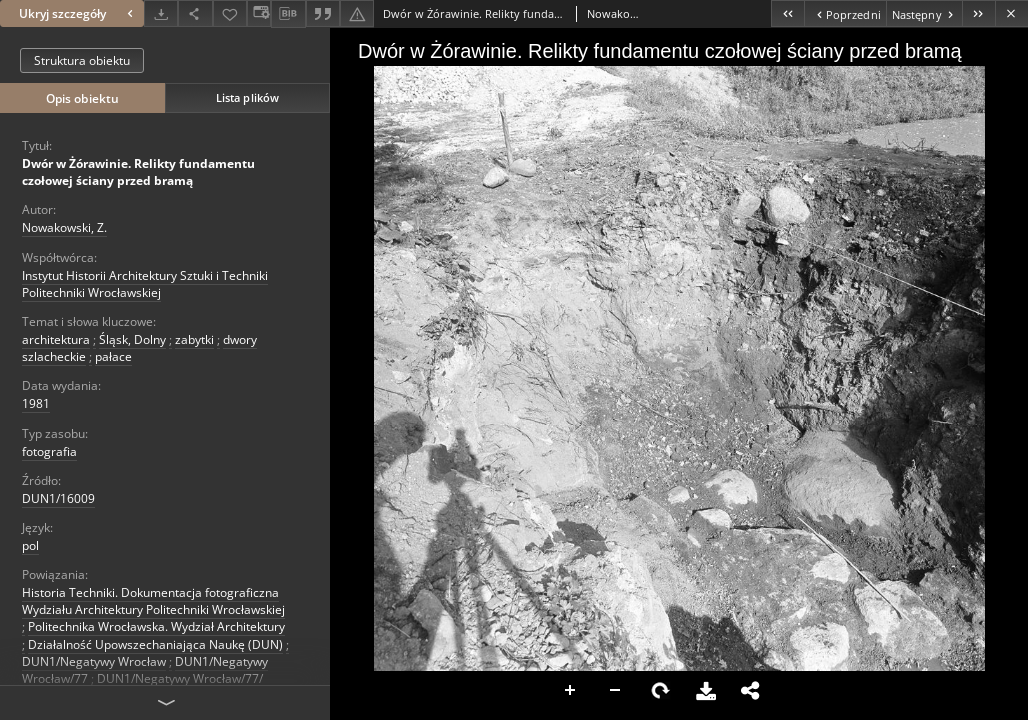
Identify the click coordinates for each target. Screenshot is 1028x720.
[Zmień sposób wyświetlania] (259, 13)
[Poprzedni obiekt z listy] (844, 13)
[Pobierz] (161, 13)
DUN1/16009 (58, 498)
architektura (56, 339)
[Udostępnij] (195, 13)
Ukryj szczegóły (78, 13)
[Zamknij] (1011, 13)
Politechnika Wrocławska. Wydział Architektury (156, 626)
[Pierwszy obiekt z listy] (787, 13)
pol (30, 545)
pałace (113, 356)
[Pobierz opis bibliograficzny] (288, 14)
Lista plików (247, 97)
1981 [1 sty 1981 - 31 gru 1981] (36, 403)
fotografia (49, 451)
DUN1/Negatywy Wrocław (94, 661)
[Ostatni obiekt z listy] (978, 13)
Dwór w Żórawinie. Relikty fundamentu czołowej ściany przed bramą (138, 172)
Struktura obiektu (82, 60)
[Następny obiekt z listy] (924, 13)
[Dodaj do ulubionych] (230, 13)
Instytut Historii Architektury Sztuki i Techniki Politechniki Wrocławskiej (145, 284)
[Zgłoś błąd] (357, 13)
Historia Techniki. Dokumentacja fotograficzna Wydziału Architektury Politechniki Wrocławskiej (153, 601)
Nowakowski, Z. (64, 227)
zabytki (194, 339)
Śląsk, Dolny (132, 339)
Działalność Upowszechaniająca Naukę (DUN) (155, 644)
